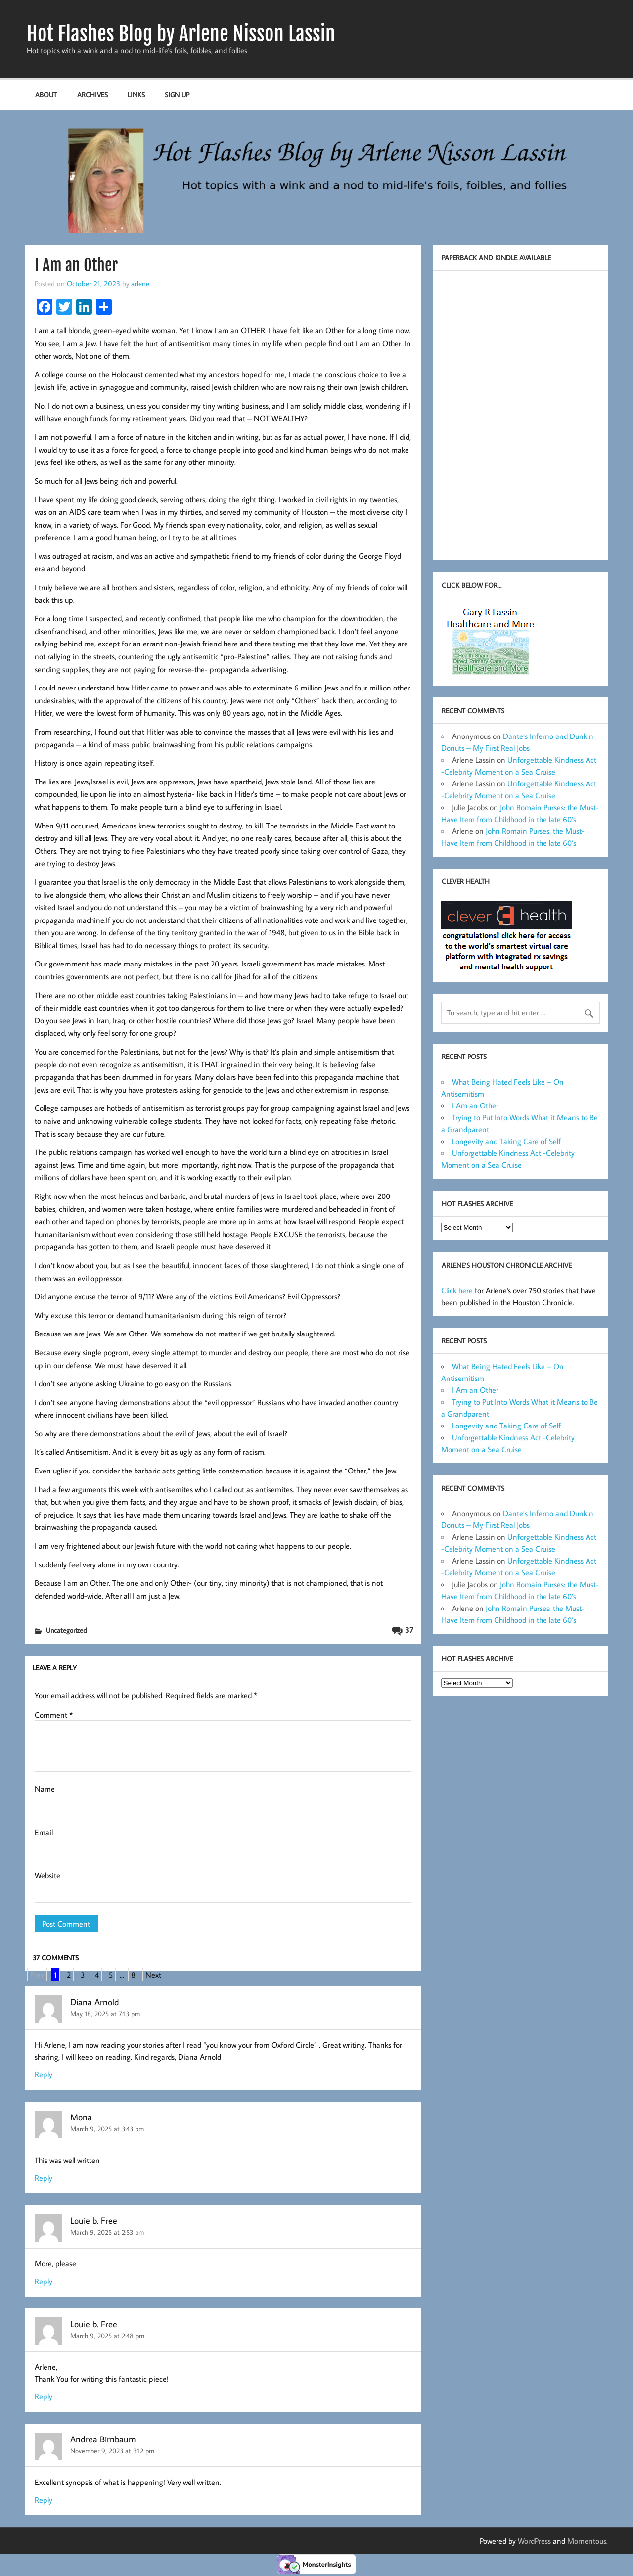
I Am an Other (475, 1105)
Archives (92, 94)
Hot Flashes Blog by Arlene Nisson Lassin (181, 33)
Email (44, 1832)
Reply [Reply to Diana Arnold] (43, 2074)
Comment (54, 1715)
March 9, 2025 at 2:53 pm (107, 2232)
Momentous (586, 2541)
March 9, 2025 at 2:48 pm (107, 2335)
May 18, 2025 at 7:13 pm (105, 2013)
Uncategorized (66, 1630)
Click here (457, 1290)
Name (45, 1789)
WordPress (534, 2541)
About (46, 94)
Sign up (177, 94)
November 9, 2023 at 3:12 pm (112, 2450)
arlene (140, 283)
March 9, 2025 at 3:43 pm (107, 2128)
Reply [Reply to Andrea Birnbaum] (43, 2500)
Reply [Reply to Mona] (43, 2178)
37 (409, 1630)
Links (136, 94)
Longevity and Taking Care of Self (506, 1141)
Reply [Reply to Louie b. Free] (43, 2281)
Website (47, 1875)
